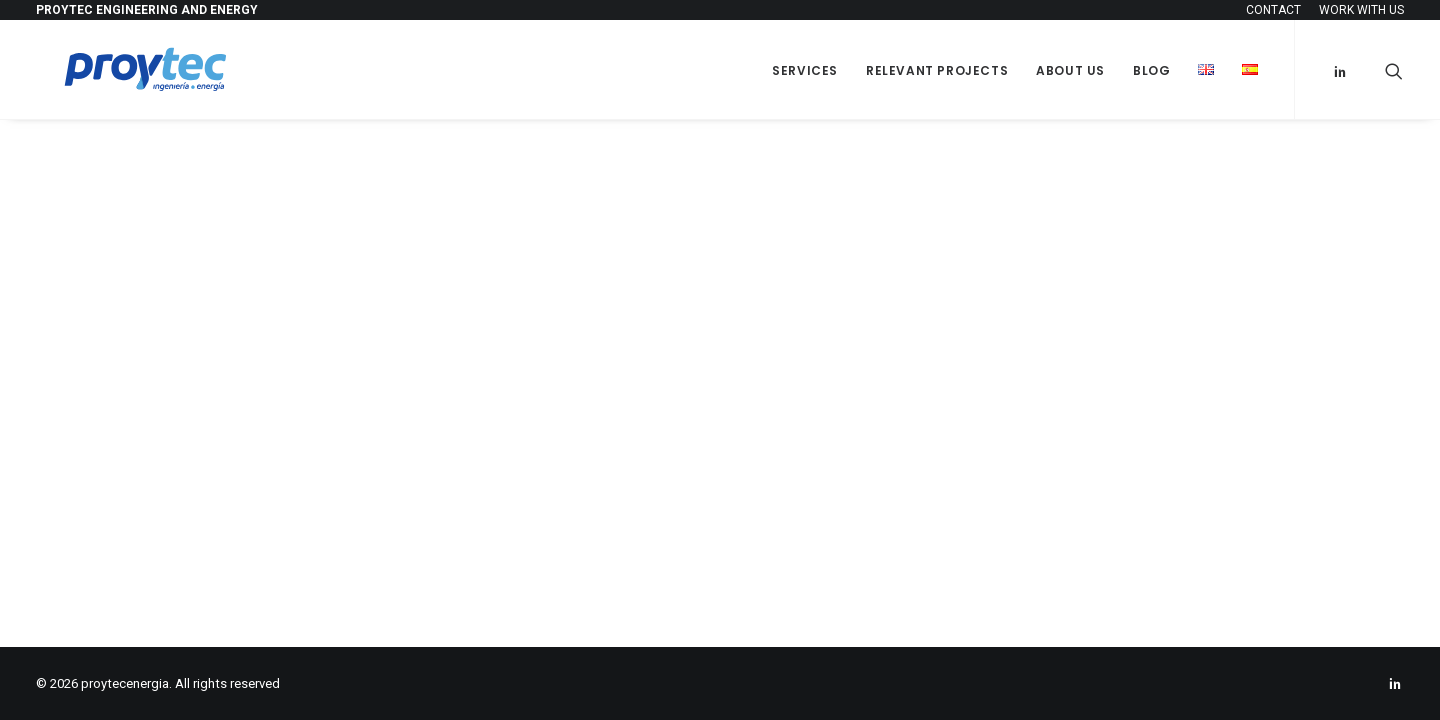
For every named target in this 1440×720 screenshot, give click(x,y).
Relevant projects (937, 70)
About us (1070, 70)
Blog (1151, 70)
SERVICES (805, 70)
